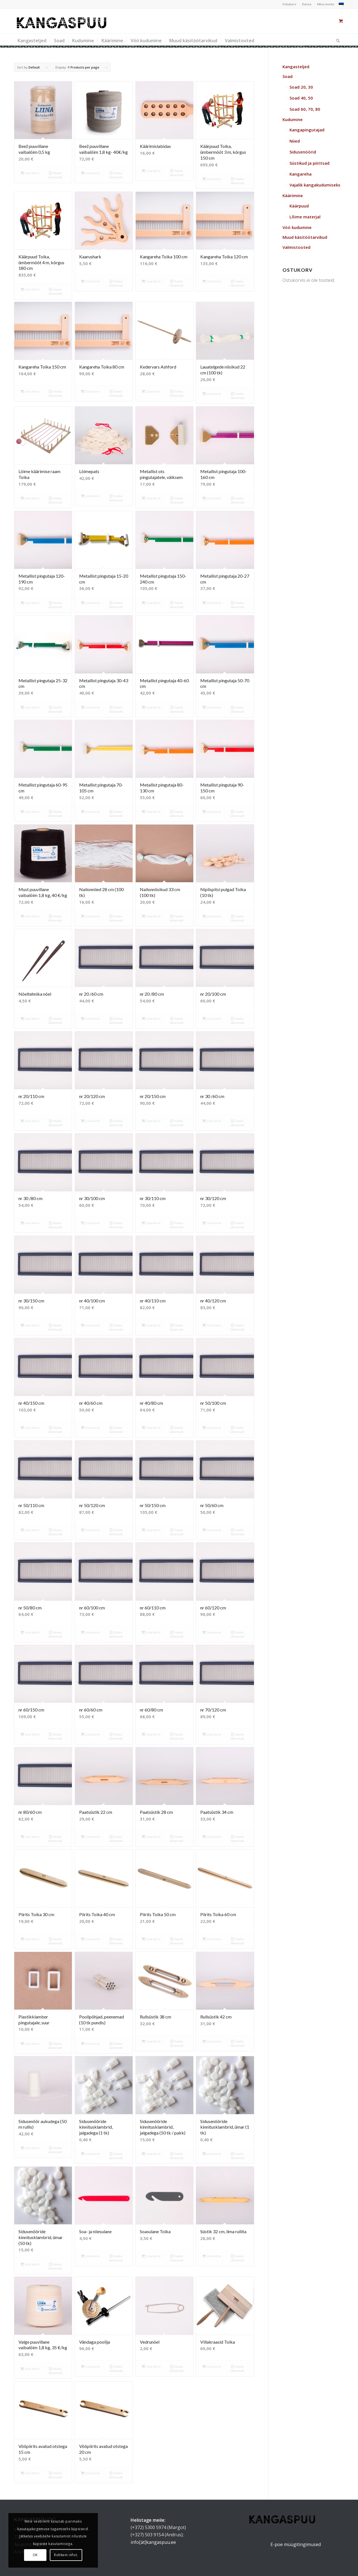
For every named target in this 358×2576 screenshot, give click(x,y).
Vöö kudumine (297, 227)
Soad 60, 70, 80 (304, 109)
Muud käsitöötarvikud (304, 237)
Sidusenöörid (302, 152)
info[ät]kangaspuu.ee (153, 2542)
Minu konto (325, 4)
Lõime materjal (305, 216)
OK (35, 2555)
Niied (294, 141)
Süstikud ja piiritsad (309, 163)
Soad (287, 76)
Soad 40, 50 (301, 98)
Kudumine (292, 119)
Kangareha (300, 174)
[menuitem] (289, 4)
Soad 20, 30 (301, 87)
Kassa (306, 4)
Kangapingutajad (306, 130)
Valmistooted (296, 247)
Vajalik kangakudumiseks (314, 185)
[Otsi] (336, 41)
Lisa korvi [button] (29, 173)
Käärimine (292, 195)
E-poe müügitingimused (295, 2544)
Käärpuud (299, 206)
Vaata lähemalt (55, 174)
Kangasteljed (295, 66)
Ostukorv (289, 4)
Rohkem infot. (66, 2555)
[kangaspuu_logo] (61, 21)
